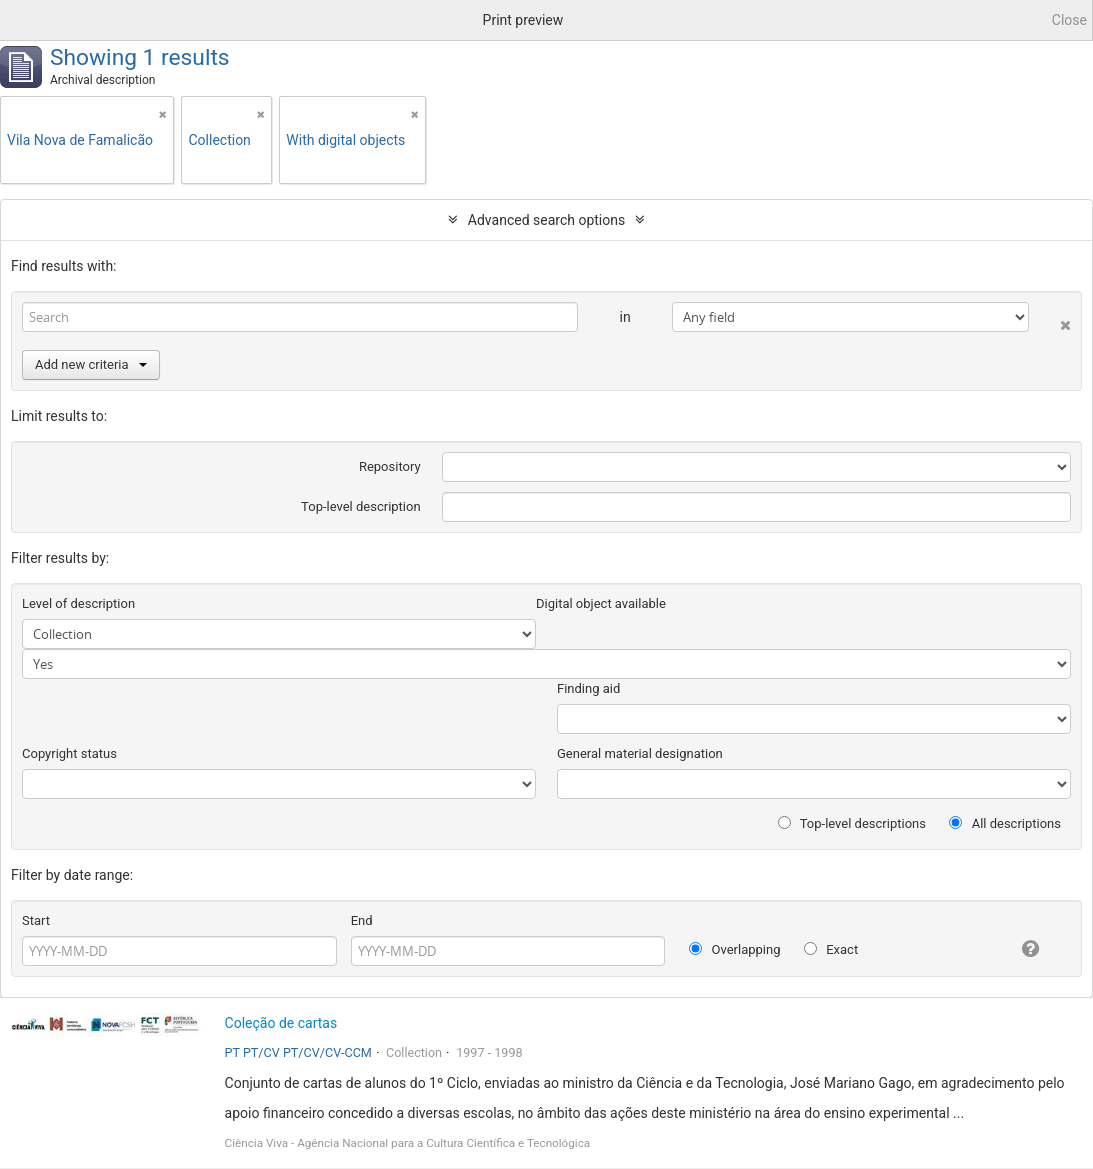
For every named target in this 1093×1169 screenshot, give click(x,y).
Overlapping (734, 949)
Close (1069, 20)
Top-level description (361, 506)
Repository (390, 466)
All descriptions (1005, 823)
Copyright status (69, 753)
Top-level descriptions (852, 823)
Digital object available (601, 603)
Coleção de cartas (281, 1023)
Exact (831, 949)
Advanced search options (546, 220)
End (362, 920)
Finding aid (588, 688)
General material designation (640, 753)
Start (36, 920)
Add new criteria (91, 364)
